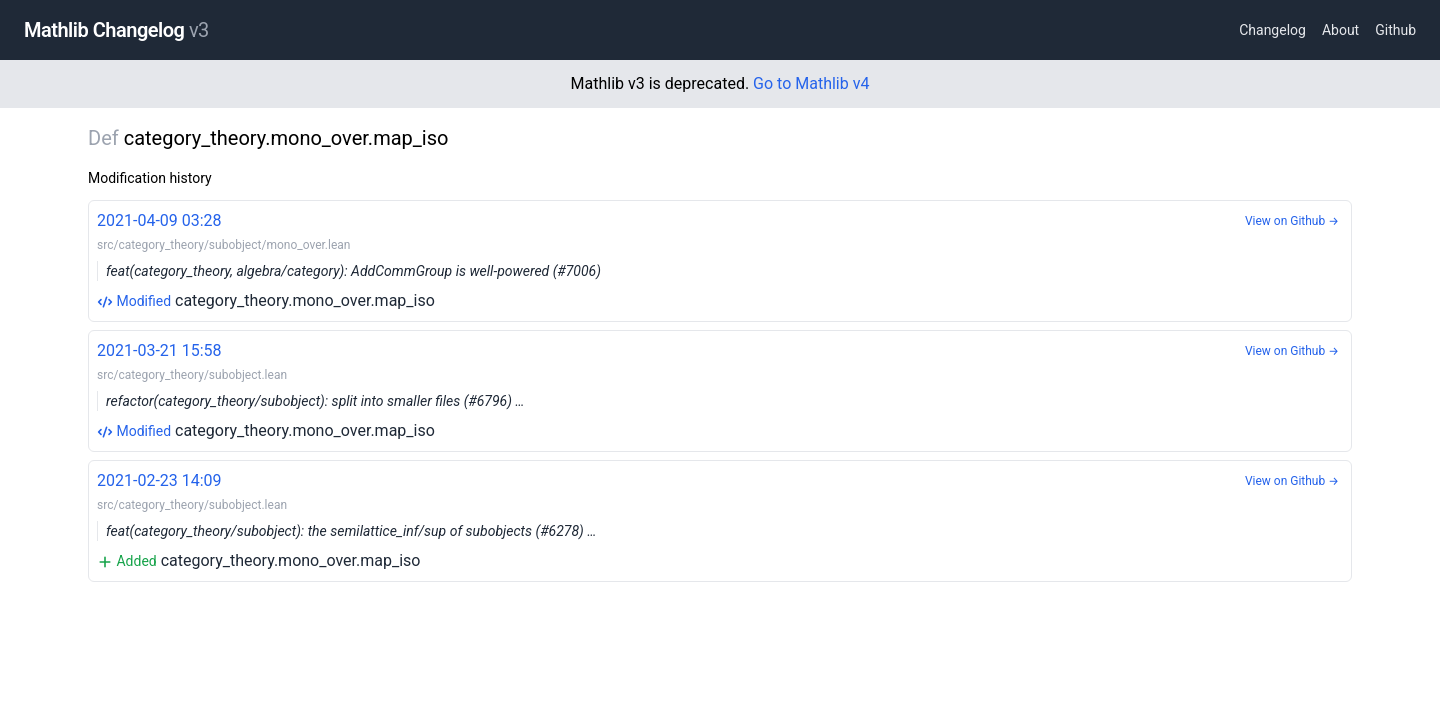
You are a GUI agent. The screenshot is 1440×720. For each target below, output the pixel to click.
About (1340, 30)
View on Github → (1292, 221)
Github (1395, 30)
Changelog (1272, 30)
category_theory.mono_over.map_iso (720, 259)
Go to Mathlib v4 (811, 83)
